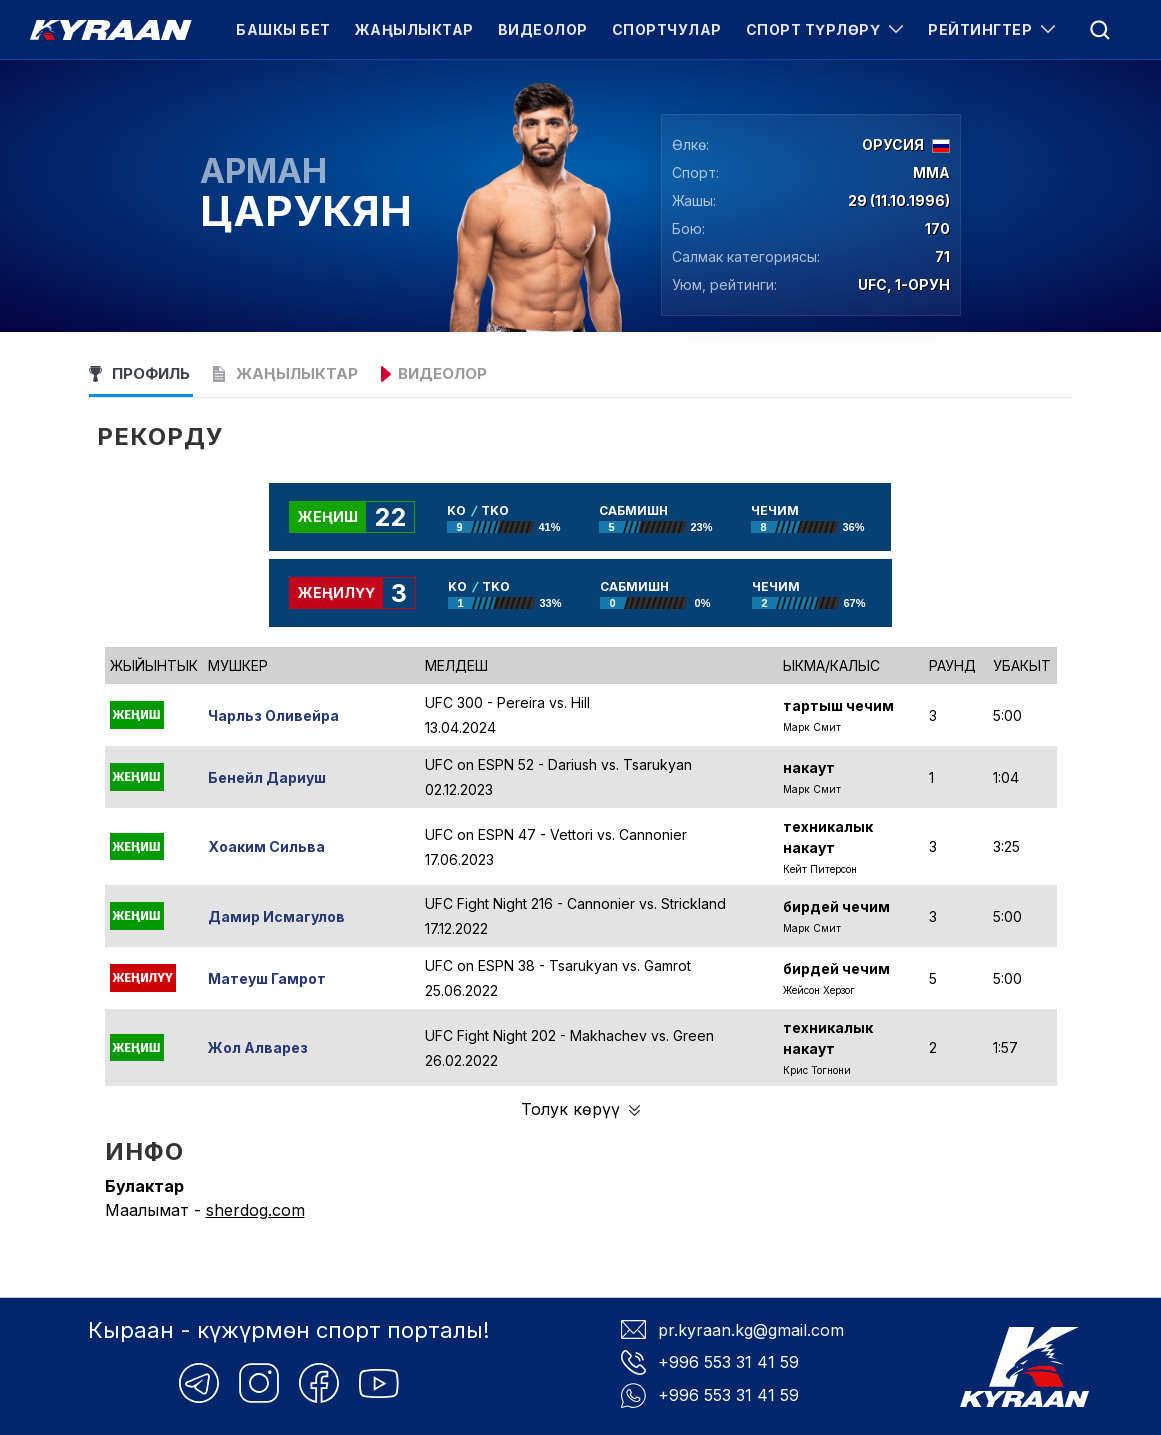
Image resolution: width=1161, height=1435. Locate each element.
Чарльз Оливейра (273, 715)
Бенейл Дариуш (267, 777)
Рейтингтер (992, 29)
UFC (872, 285)
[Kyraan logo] (111, 30)
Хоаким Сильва (266, 846)
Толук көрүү (580, 1109)
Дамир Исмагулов (276, 916)
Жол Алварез (258, 1047)
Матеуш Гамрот (267, 978)
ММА (931, 173)
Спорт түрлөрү (825, 29)
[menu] (1100, 30)
